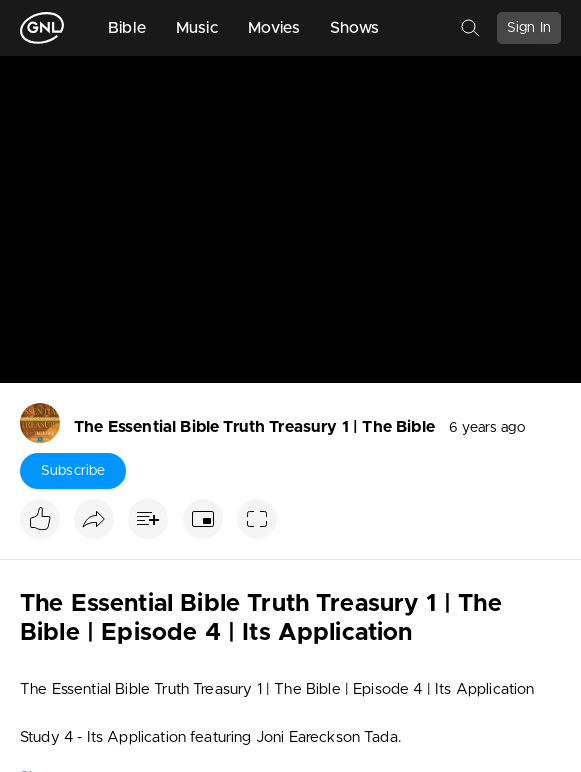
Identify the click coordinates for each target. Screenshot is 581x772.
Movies (274, 28)
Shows (355, 28)
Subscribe (73, 471)
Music (197, 28)
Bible (127, 28)
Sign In (529, 28)
